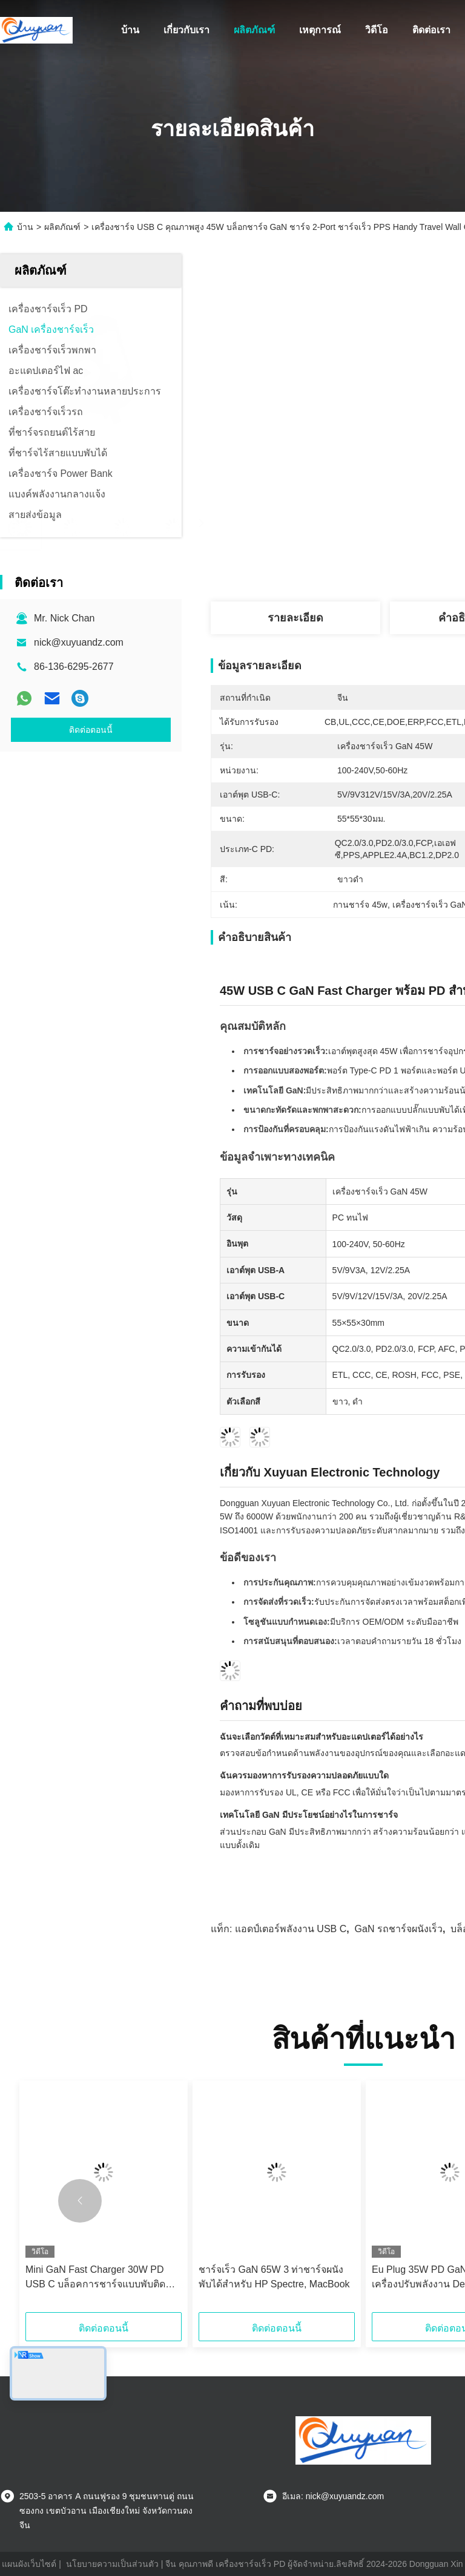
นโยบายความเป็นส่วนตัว (112, 2564)
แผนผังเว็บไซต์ (29, 2564)
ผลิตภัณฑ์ (254, 30)
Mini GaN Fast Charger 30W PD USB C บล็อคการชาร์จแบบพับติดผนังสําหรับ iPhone (95, 2278)
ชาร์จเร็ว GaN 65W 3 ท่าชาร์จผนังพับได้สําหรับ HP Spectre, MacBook (274, 2276)
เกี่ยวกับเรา (186, 30)
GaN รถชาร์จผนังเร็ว (399, 1929)
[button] (80, 2201)
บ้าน (130, 30)
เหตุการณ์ (320, 30)
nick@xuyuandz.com (79, 642)
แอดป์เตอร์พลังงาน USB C (290, 1929)
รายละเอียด (295, 618)
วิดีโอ (376, 30)
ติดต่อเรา (431, 30)
